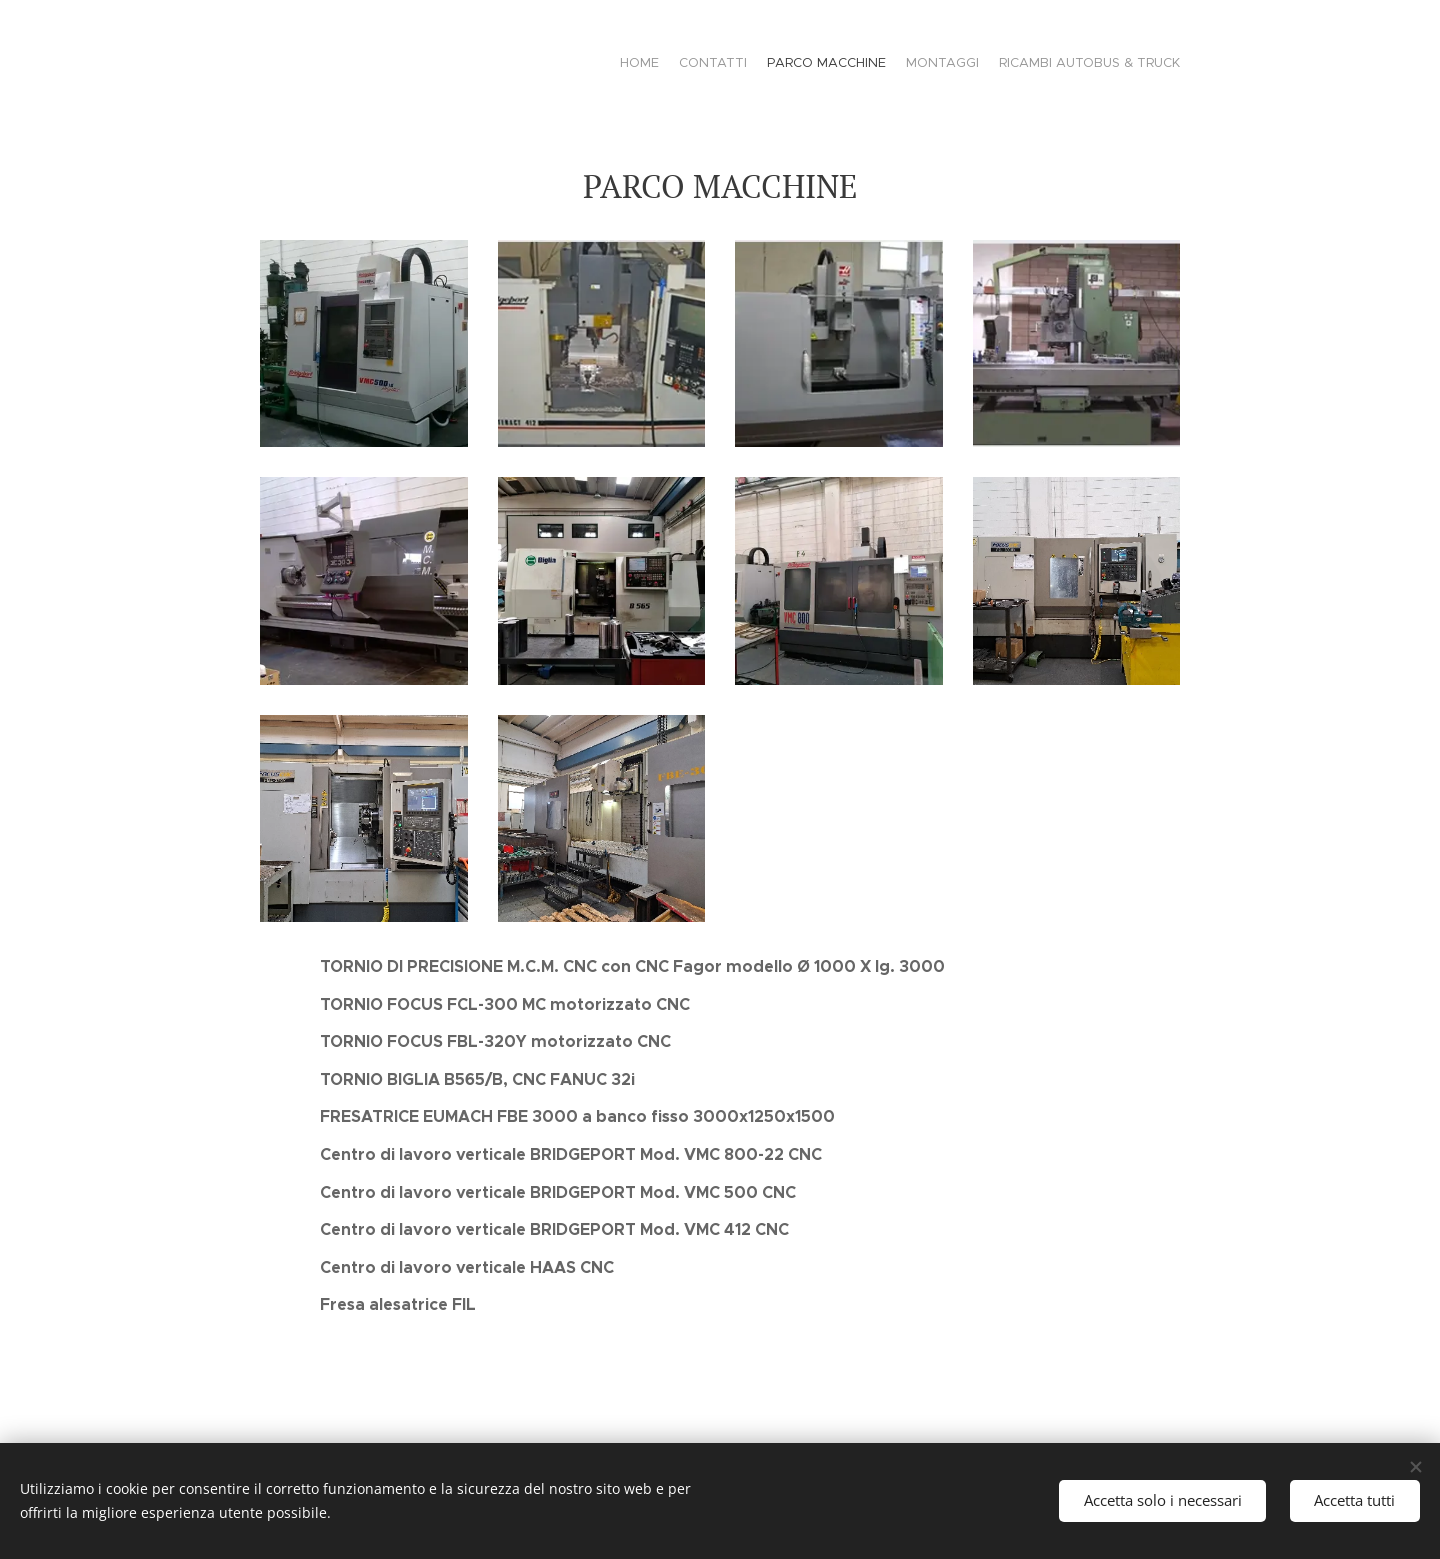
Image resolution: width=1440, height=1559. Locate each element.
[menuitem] (1102, 65)
